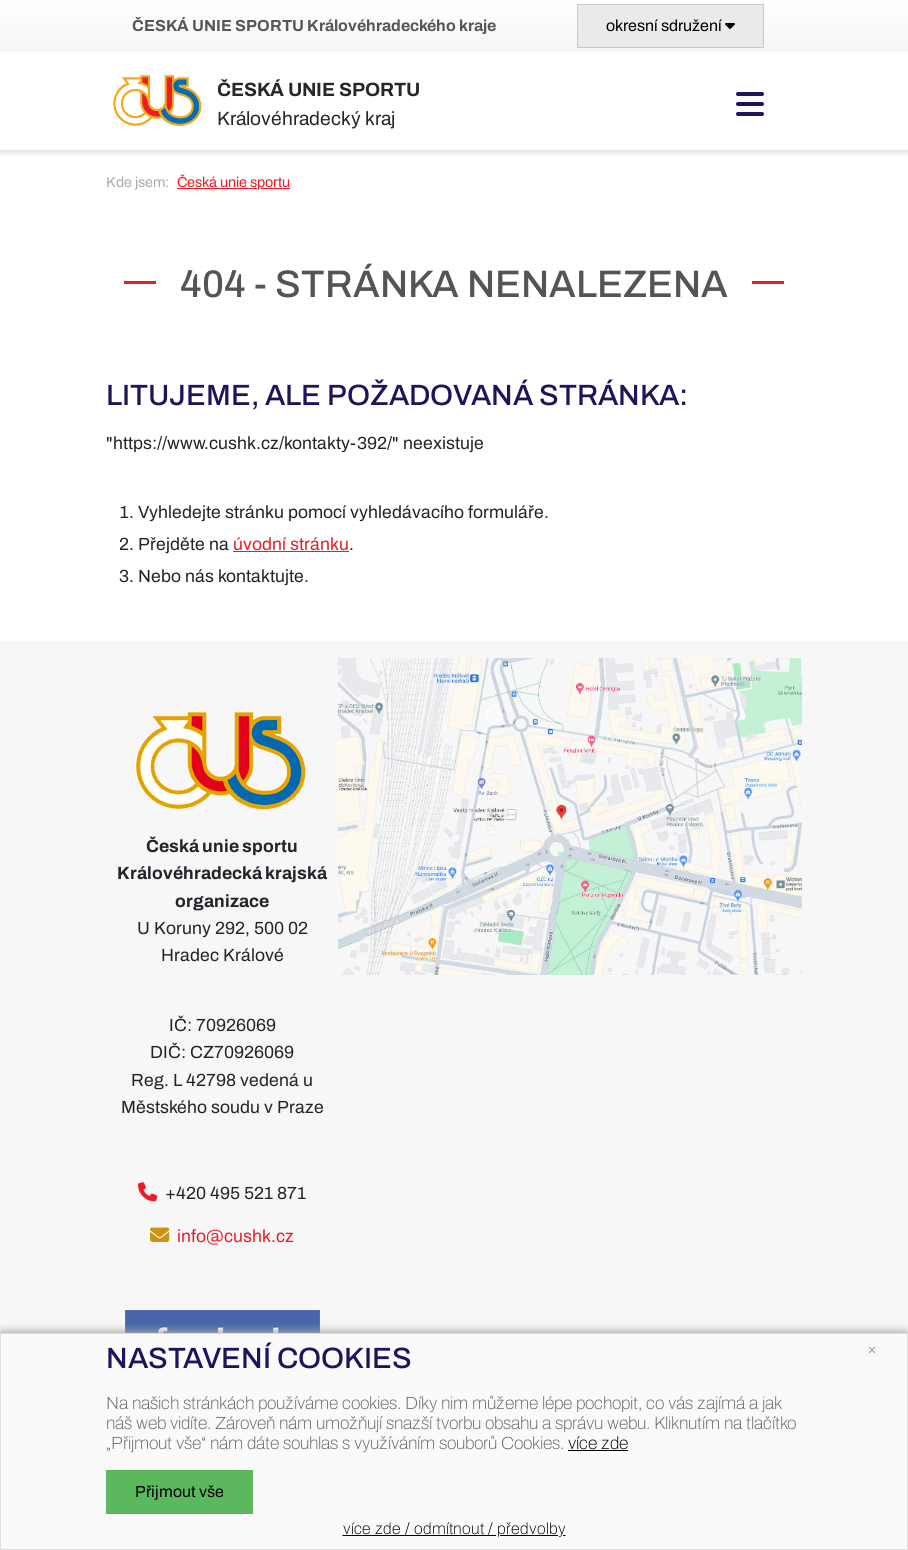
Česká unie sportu (233, 182)
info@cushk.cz (235, 1236)
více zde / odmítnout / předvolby (454, 1528)
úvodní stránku (291, 544)
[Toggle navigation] (670, 26)
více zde (598, 1443)
